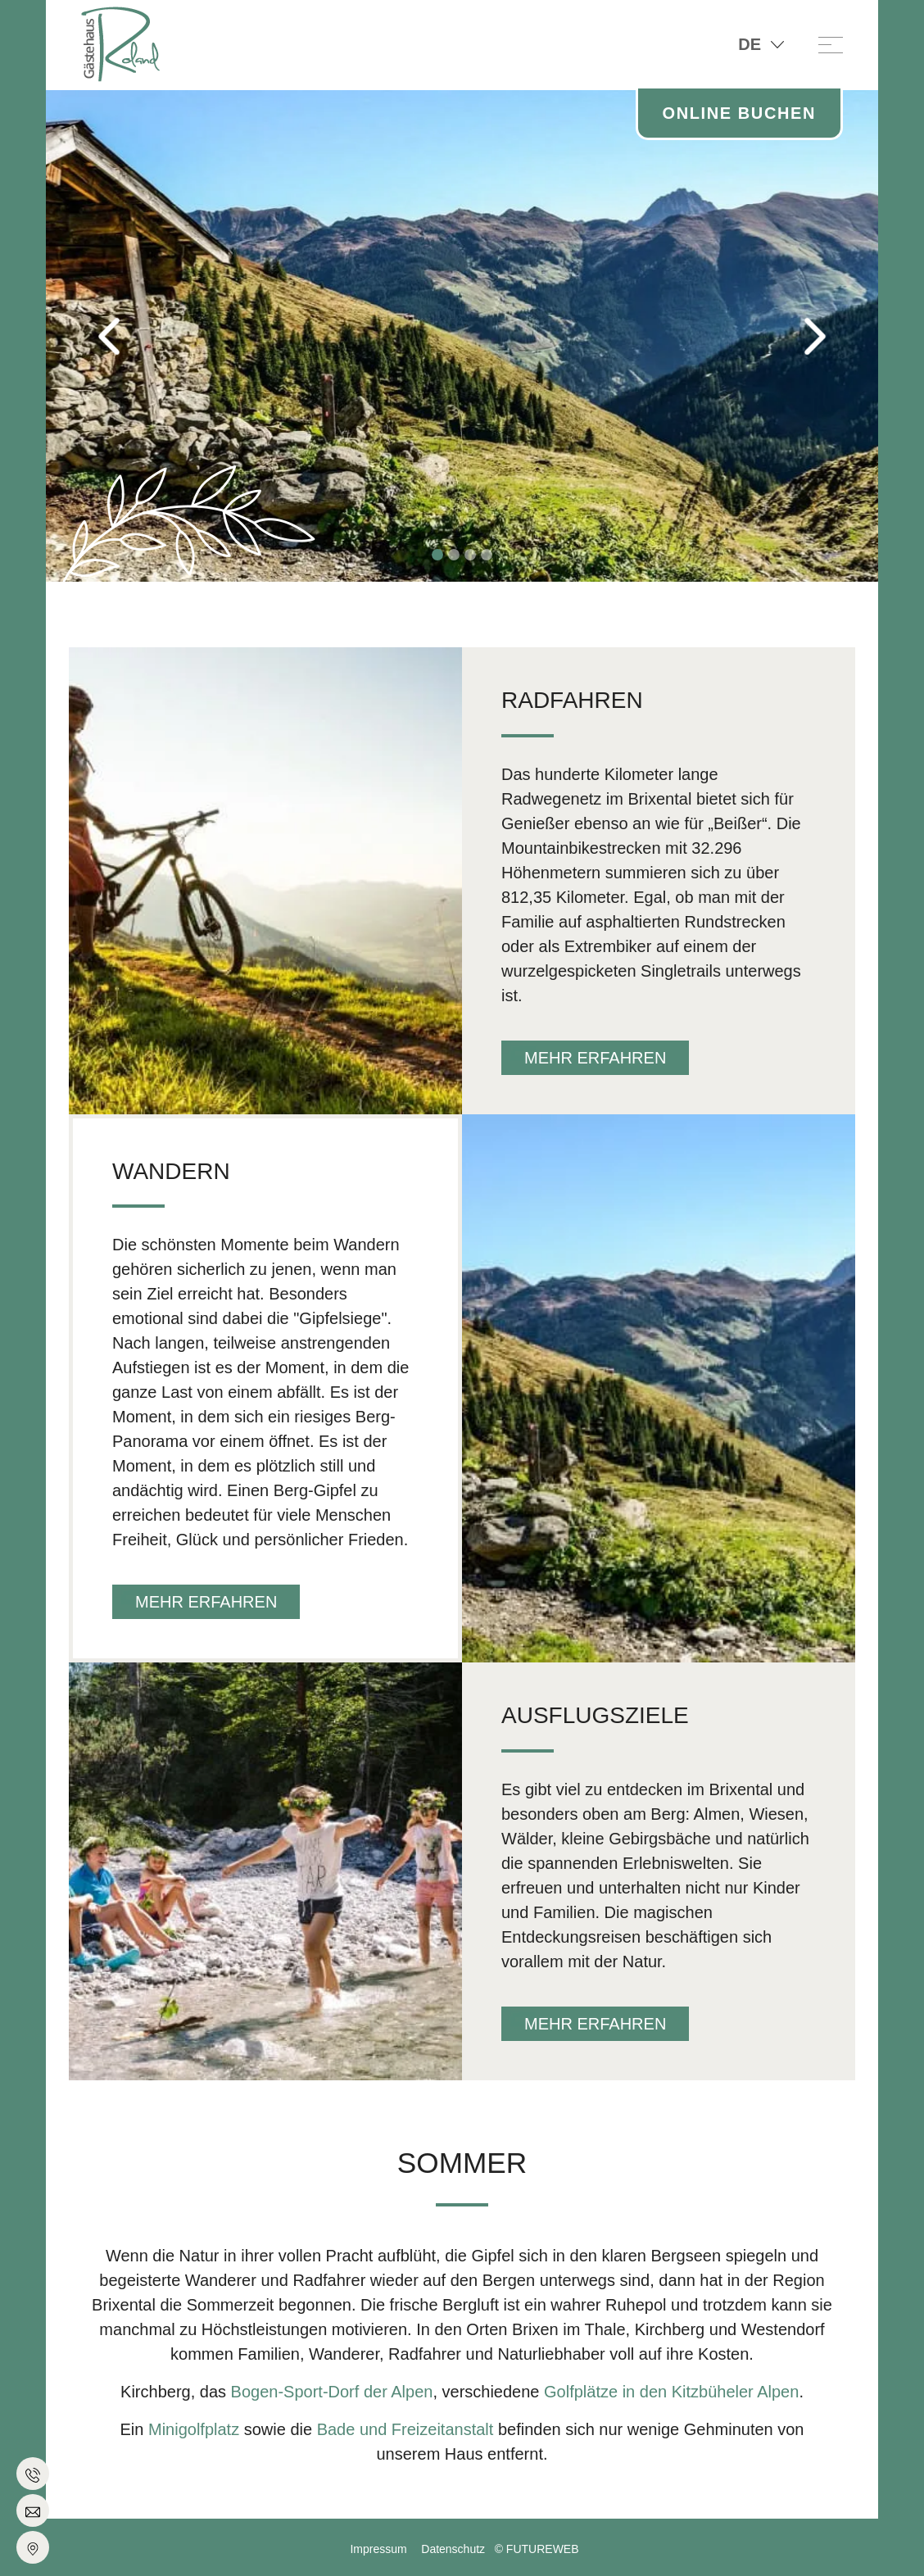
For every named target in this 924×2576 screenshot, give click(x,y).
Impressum (378, 2549)
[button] (108, 336)
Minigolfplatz (193, 2429)
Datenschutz (453, 2549)
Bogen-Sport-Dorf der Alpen (329, 2392)
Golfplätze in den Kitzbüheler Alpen (671, 2392)
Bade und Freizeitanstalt (407, 2429)
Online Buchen (739, 113)
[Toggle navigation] (830, 44)
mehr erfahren (595, 1058)
